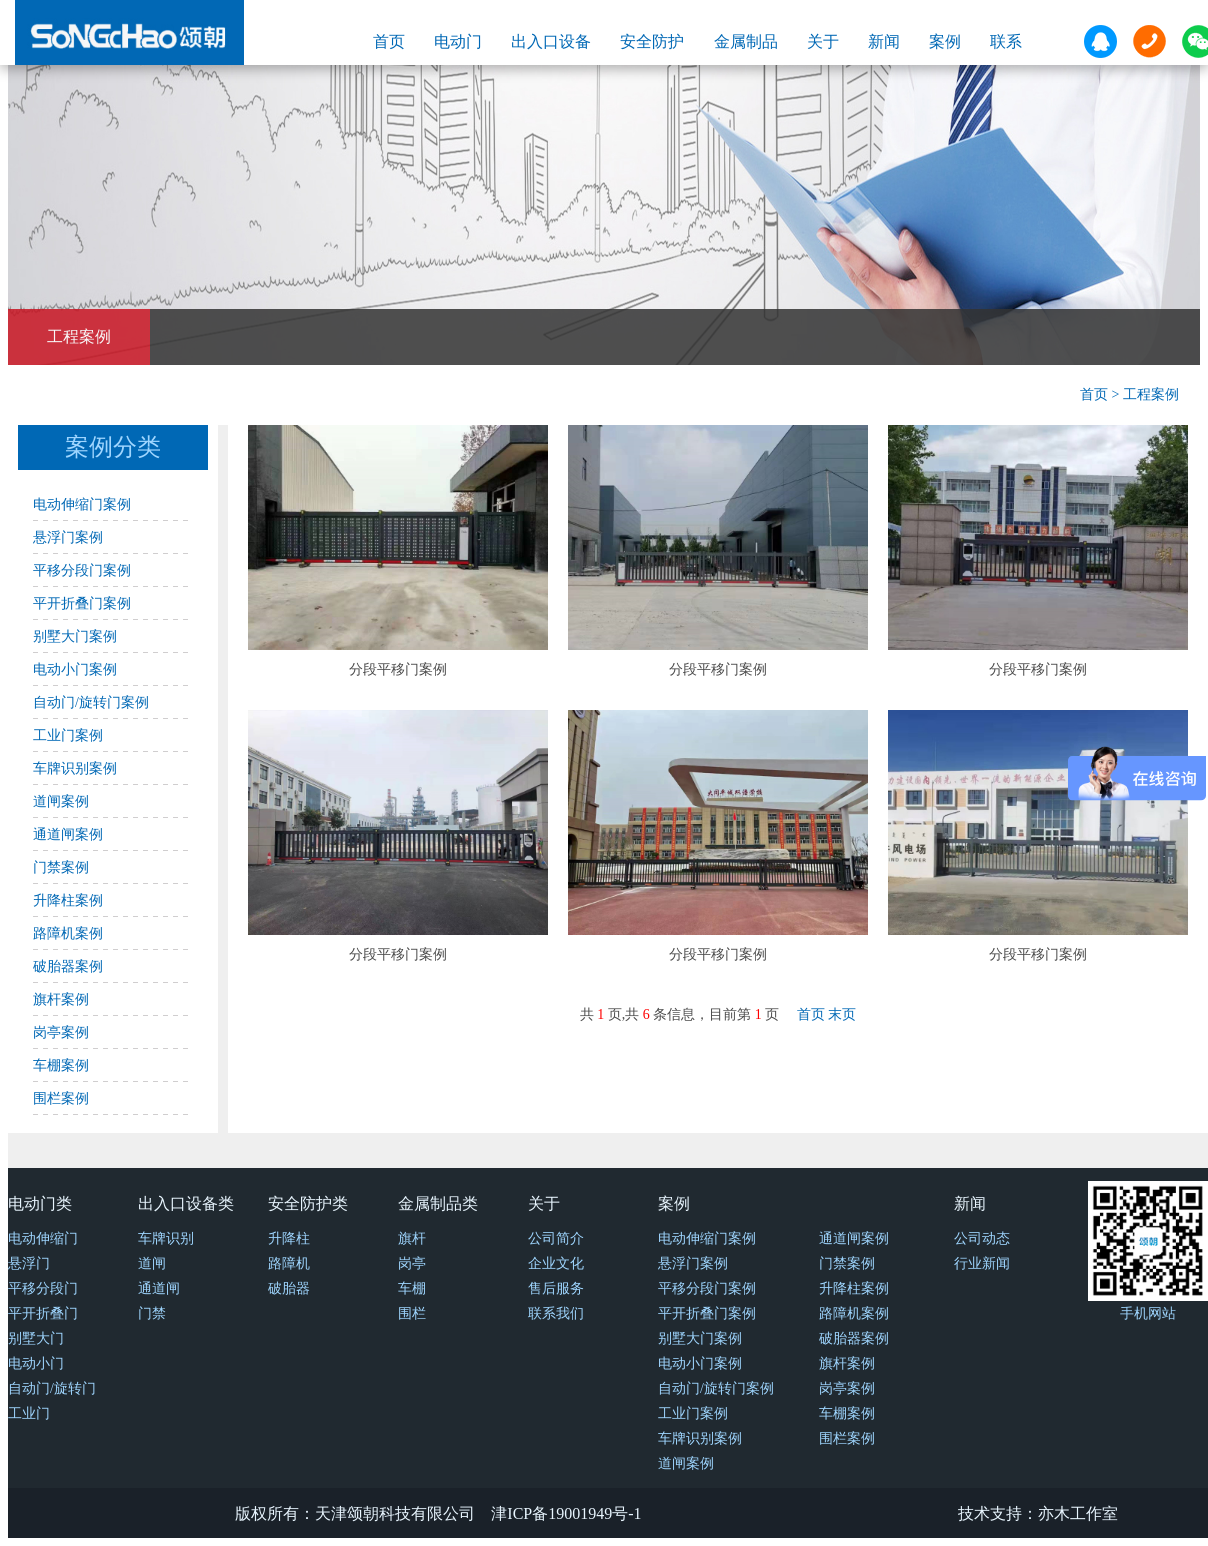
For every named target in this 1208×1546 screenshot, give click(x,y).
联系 (1006, 41)
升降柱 (289, 1238)
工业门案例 (68, 735)
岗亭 (412, 1263)
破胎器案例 (68, 966)
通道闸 (159, 1288)
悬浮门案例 (68, 537)
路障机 (289, 1263)
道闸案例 (61, 801)
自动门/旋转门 (52, 1388)
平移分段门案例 (82, 570)
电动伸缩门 (43, 1238)
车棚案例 (61, 1065)
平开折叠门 (43, 1313)
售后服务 (556, 1288)
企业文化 (556, 1263)
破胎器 (289, 1288)
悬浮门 (29, 1263)
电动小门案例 (75, 669)
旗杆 (412, 1238)
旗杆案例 (61, 999)
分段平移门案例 (398, 669)
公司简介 (556, 1238)
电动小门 (36, 1363)
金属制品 (746, 41)
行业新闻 (982, 1263)
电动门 (458, 41)
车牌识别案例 (75, 768)
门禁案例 (61, 867)
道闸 (152, 1263)
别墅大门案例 (75, 636)
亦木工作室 (1078, 1513)
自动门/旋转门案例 (91, 702)
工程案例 (79, 336)
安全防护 (652, 41)
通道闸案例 (68, 834)
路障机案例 (68, 933)
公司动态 (982, 1238)
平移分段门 (43, 1288)
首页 (389, 41)
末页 (842, 1014)
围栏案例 (61, 1098)
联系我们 (556, 1313)
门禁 (152, 1313)
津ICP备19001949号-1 (566, 1513)
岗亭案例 (61, 1032)
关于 (823, 41)
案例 (945, 41)
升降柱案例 (68, 900)
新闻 (884, 41)
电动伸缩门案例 (82, 504)
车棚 (412, 1288)
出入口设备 (551, 41)
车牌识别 (166, 1238)
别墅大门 (36, 1338)
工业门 (29, 1413)
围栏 (412, 1313)
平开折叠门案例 (82, 603)
